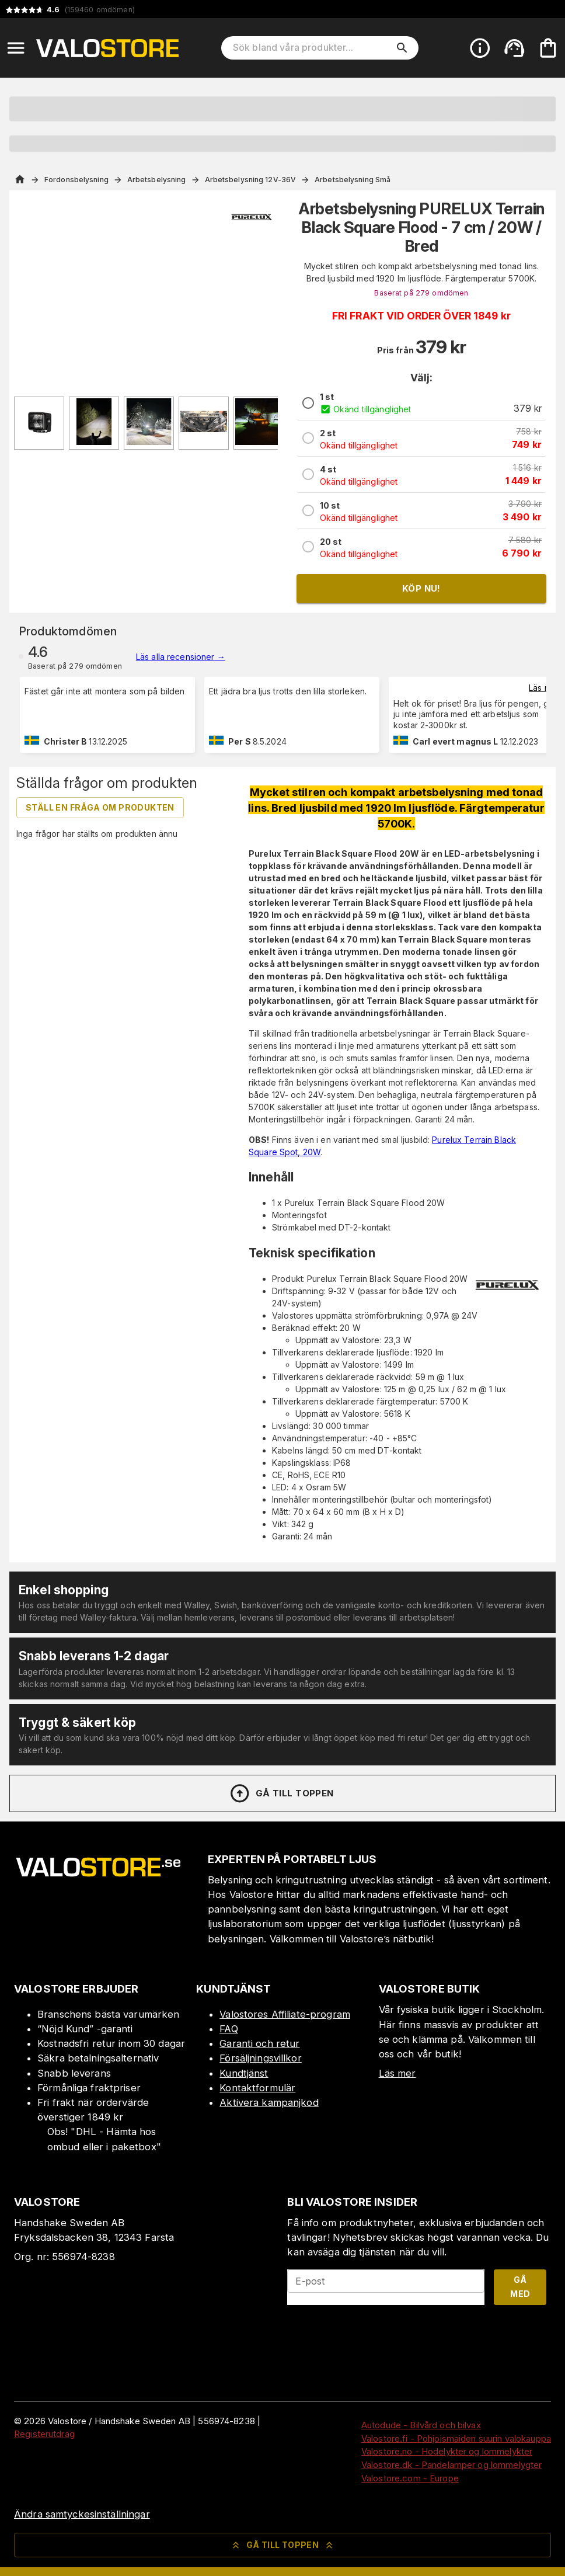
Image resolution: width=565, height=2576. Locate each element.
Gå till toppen (281, 1793)
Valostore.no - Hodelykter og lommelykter (446, 2451)
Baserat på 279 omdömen (421, 292)
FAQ (228, 2029)
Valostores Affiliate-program (284, 2014)
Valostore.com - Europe (410, 2478)
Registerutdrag (44, 2433)
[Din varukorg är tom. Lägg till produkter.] (548, 47)
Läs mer (544, 688)
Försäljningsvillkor (260, 2058)
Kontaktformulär (257, 2088)
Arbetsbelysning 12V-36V (251, 179)
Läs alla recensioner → (180, 657)
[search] (402, 48)
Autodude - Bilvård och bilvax (421, 2425)
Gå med (520, 2287)
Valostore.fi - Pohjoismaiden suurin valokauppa (456, 2438)
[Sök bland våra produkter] (311, 48)
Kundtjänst (243, 2073)
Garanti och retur (259, 2043)
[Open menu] (16, 48)
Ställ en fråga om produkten (100, 807)
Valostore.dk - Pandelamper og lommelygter (451, 2464)
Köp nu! (421, 588)
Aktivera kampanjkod (269, 2102)
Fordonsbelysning (76, 179)
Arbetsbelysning (156, 179)
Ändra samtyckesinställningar (82, 2514)
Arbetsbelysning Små (352, 179)
